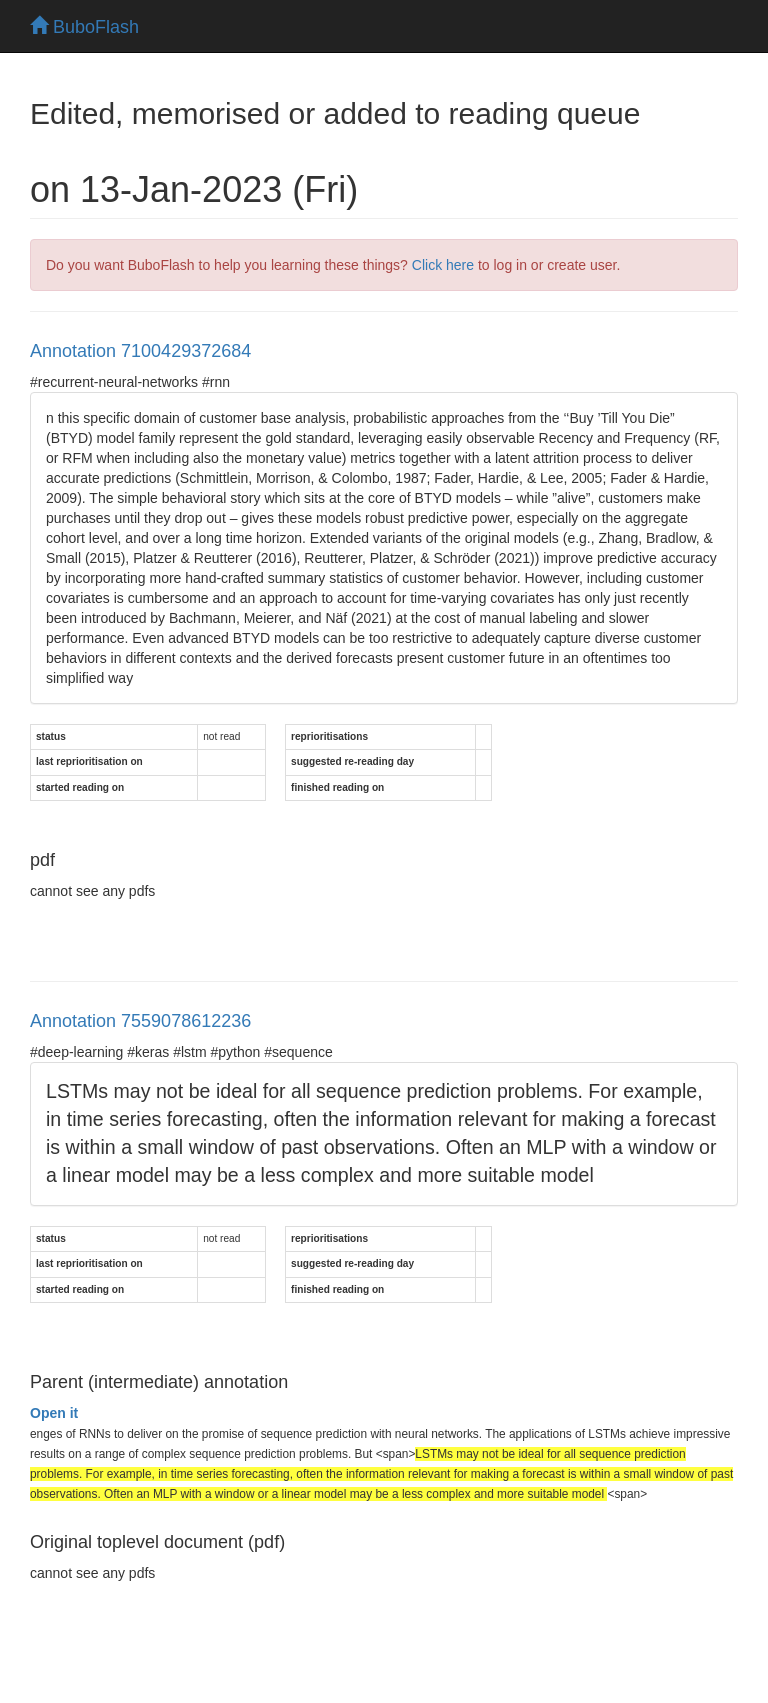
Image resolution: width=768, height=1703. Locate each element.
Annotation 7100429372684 (140, 351)
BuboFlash (84, 27)
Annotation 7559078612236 (140, 1021)
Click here (443, 265)
